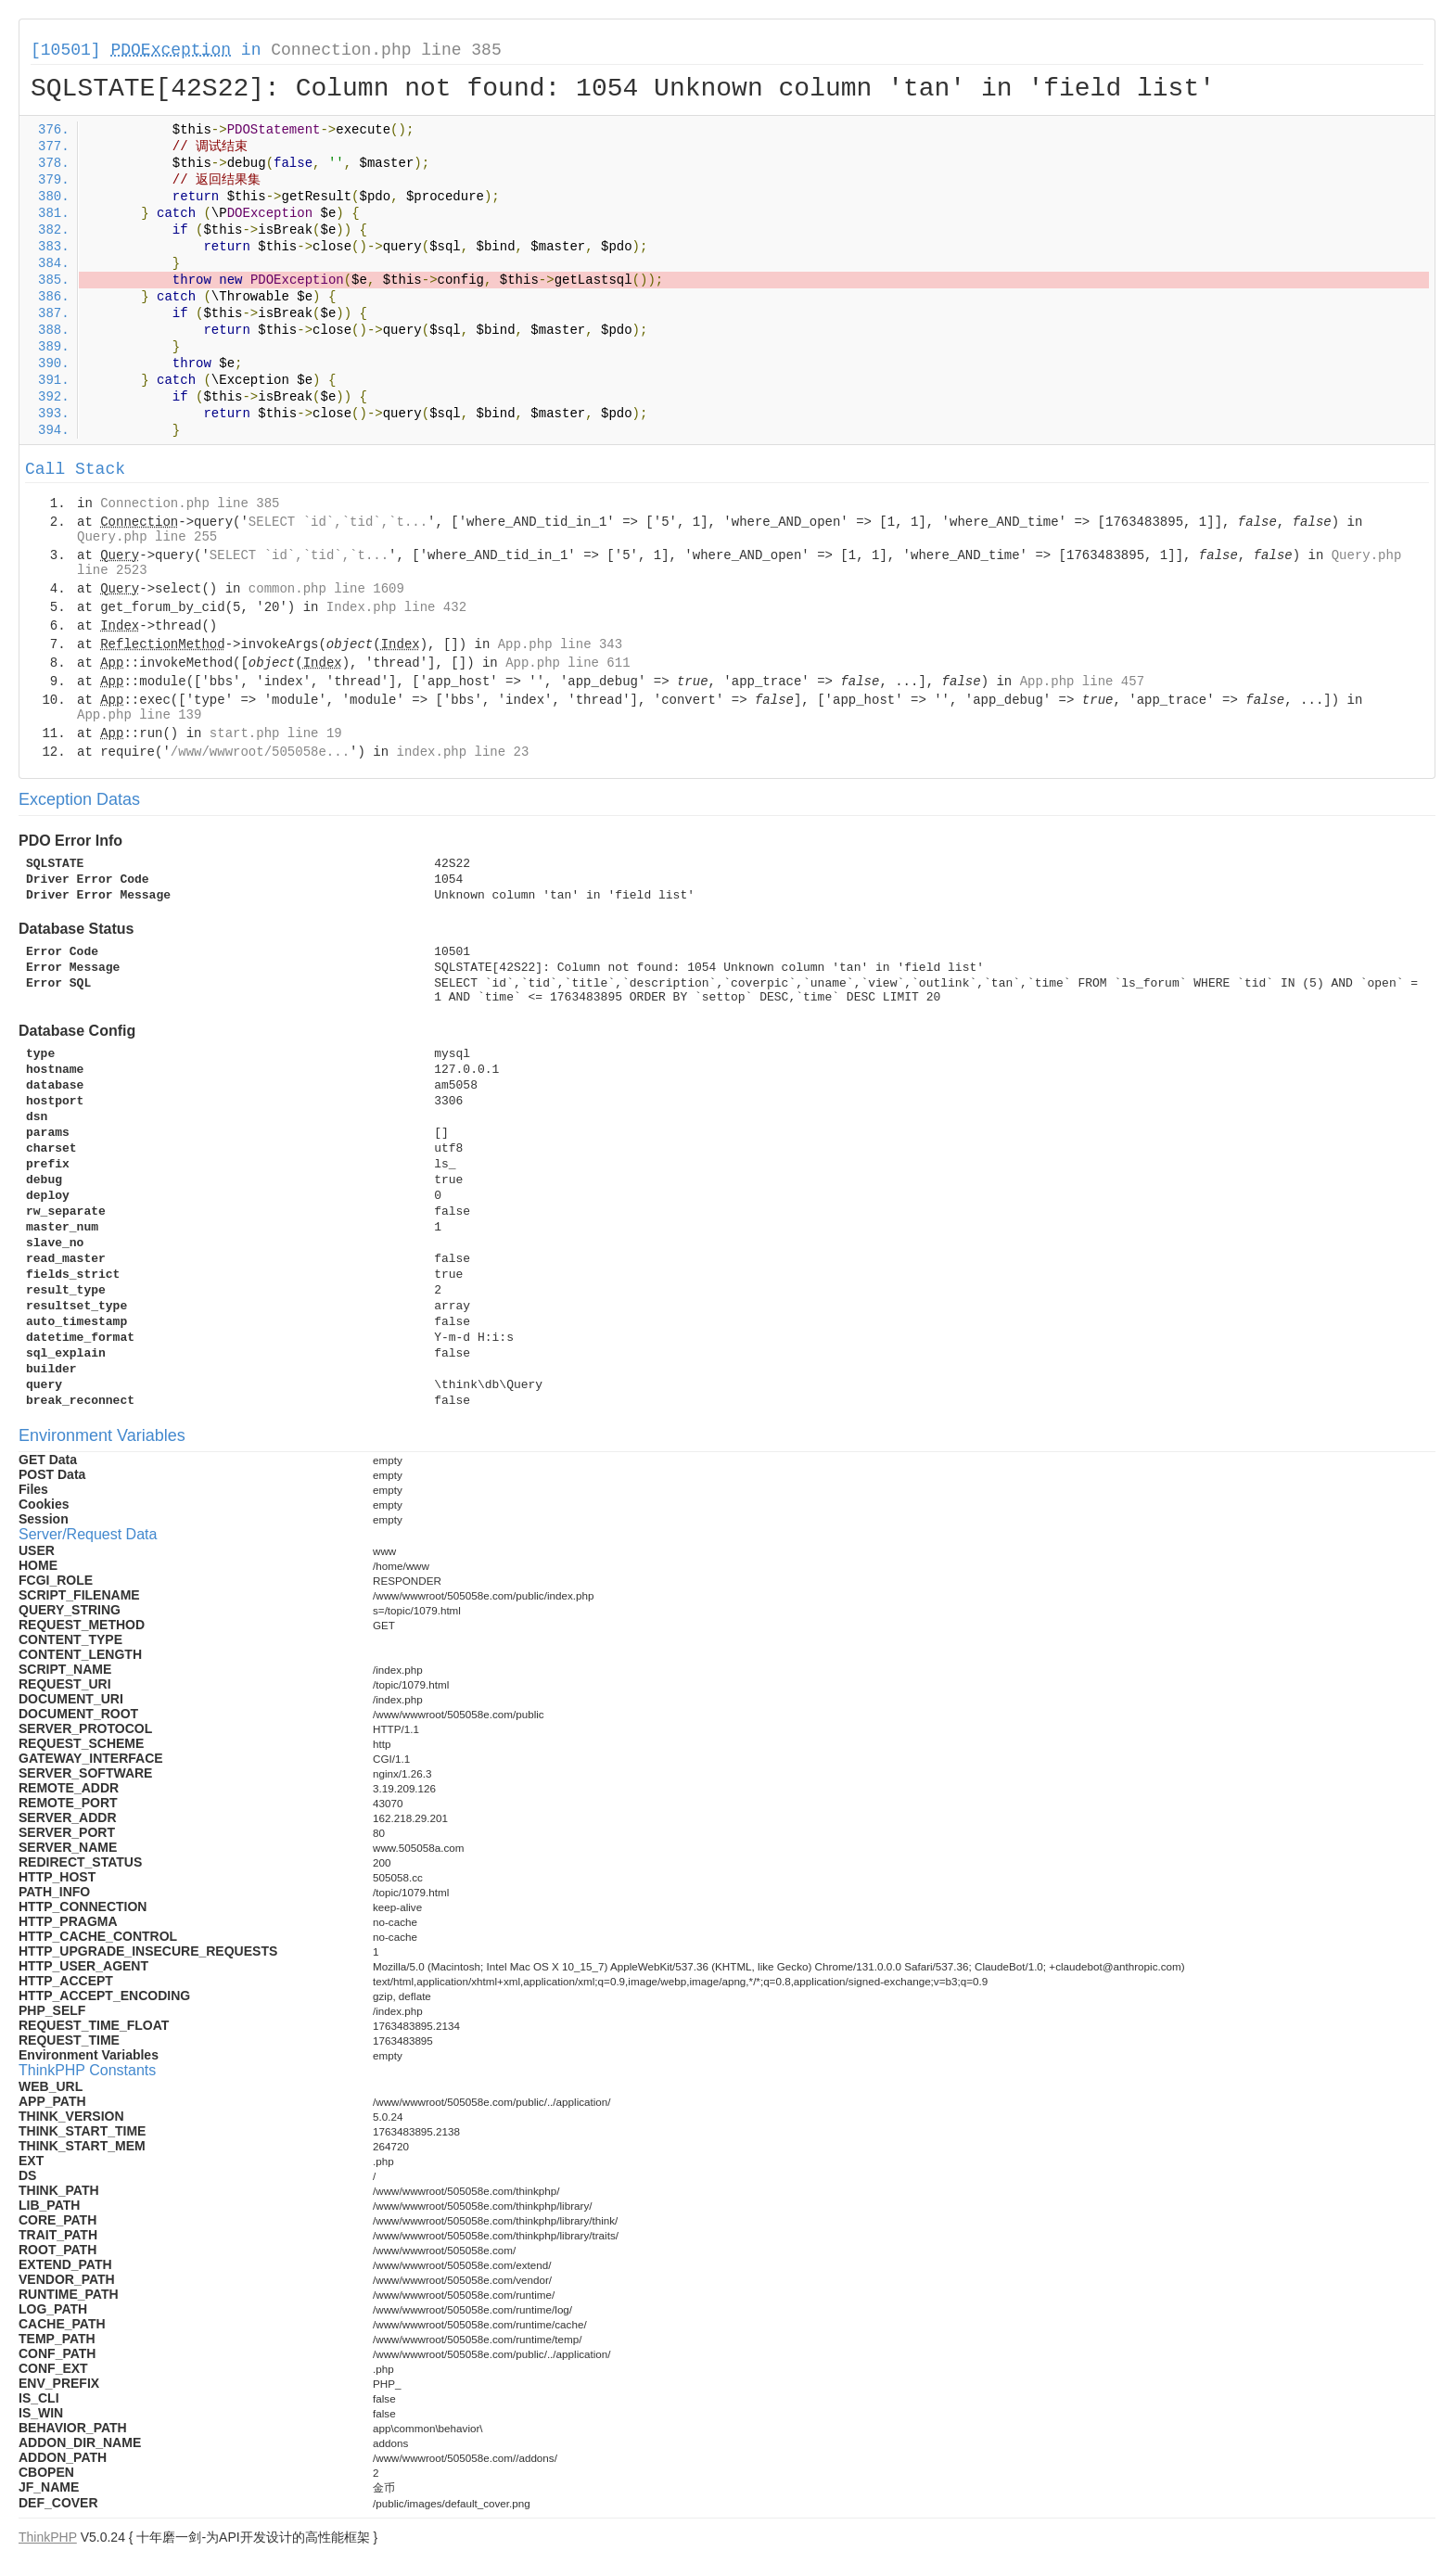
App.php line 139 (139, 715)
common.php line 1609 (326, 588)
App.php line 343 (560, 644)
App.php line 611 (567, 663)
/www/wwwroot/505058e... (260, 752)
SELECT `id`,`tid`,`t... (338, 522)
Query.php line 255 (147, 536)
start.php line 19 (276, 733)
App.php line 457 (1082, 681)
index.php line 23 (462, 752)
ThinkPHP (48, 2537)
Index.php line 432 (396, 607)
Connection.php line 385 (386, 50)
